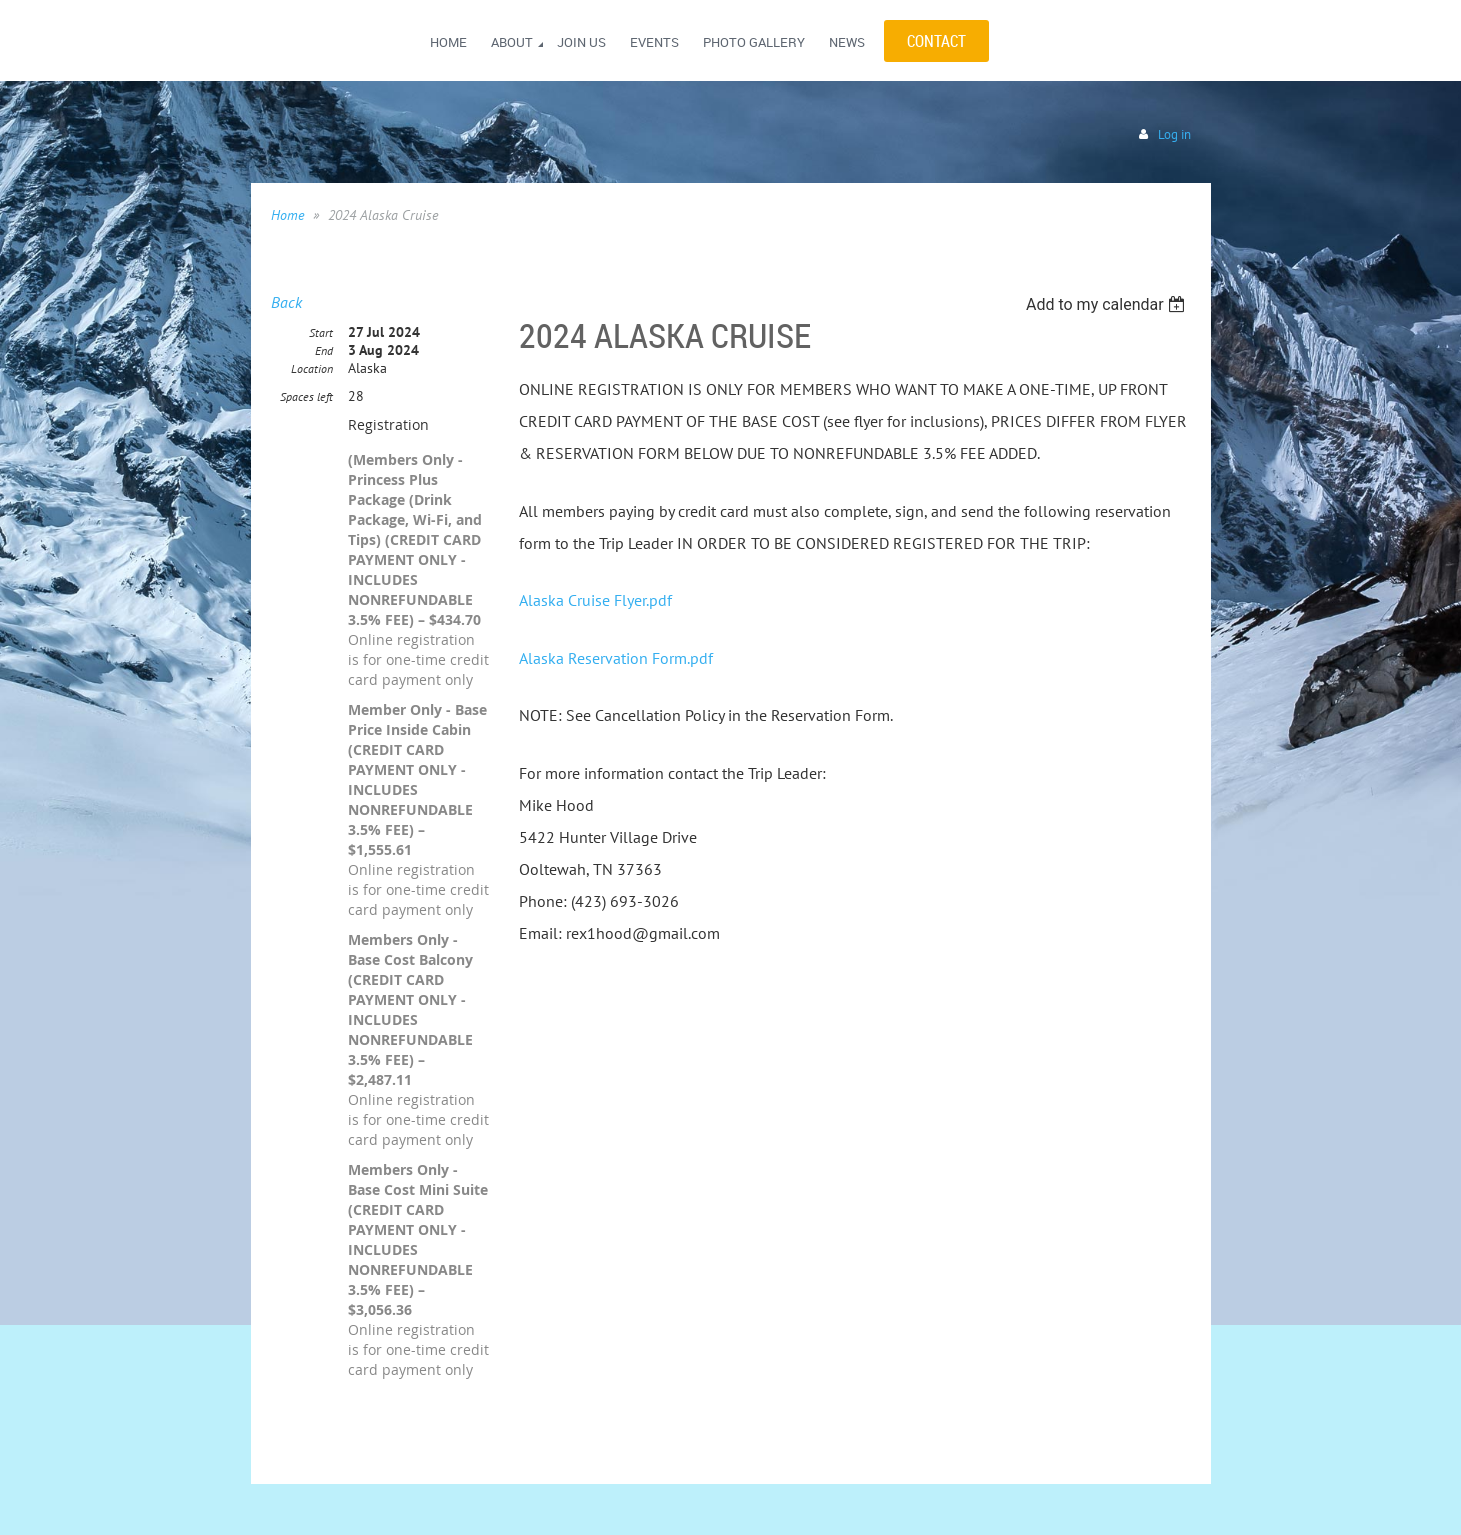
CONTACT (936, 41)
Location (312, 368)
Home (287, 215)
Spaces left (306, 396)
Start (321, 332)
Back (286, 302)
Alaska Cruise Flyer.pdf (595, 600)
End (324, 350)
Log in (1174, 134)
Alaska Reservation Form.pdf (616, 658)
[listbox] (1108, 304)
